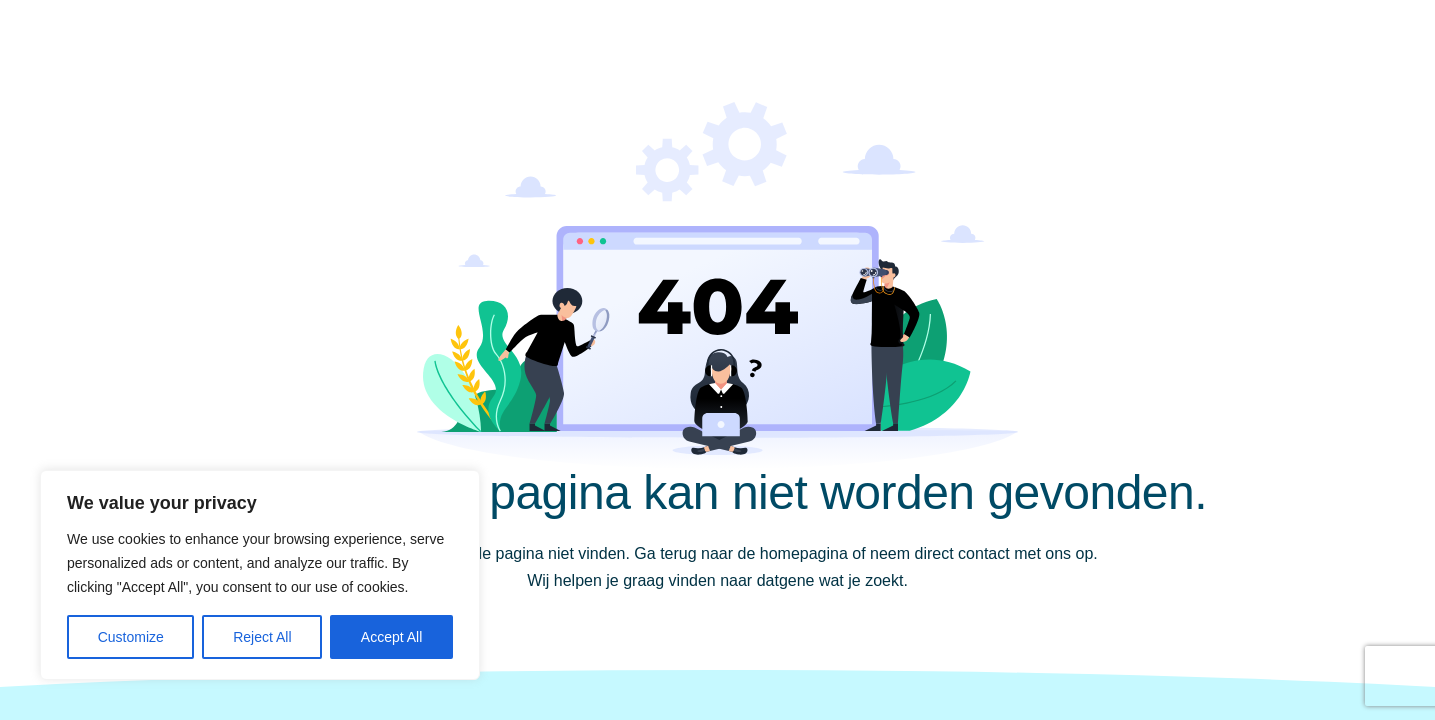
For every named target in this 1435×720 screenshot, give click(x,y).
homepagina (804, 553)
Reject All (262, 637)
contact (984, 553)
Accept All (391, 637)
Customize (131, 637)
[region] (260, 575)
